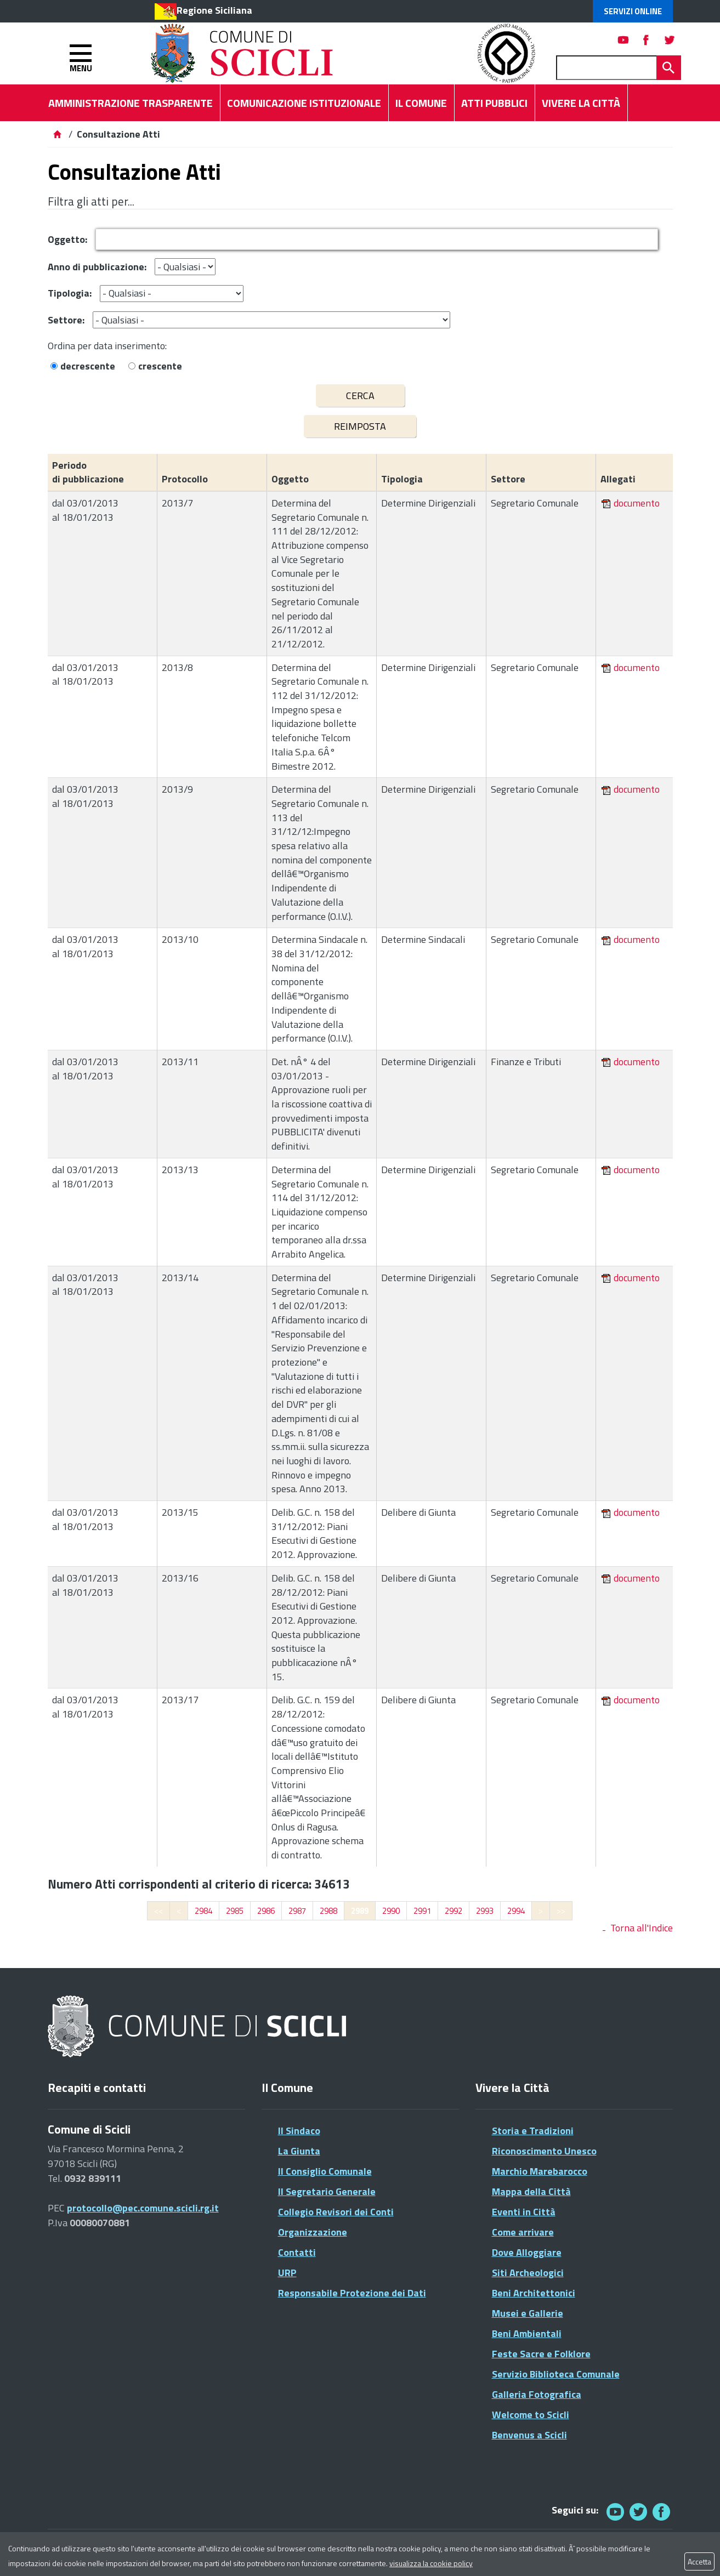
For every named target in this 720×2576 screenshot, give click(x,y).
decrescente (87, 366)
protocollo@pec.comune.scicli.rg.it (143, 2207)
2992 (453, 1910)
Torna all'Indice (641, 1927)
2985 (234, 1910)
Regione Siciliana (214, 10)
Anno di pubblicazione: (97, 266)
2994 (516, 1910)
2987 (297, 1910)
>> (561, 1910)
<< (158, 1910)
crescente (160, 366)
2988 (328, 1910)
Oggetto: (67, 239)
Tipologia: (70, 293)
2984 (203, 1910)
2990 (391, 1910)
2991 (422, 1910)
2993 (485, 1910)
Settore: (66, 319)
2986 (266, 1910)
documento (637, 503)
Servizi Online (633, 11)
